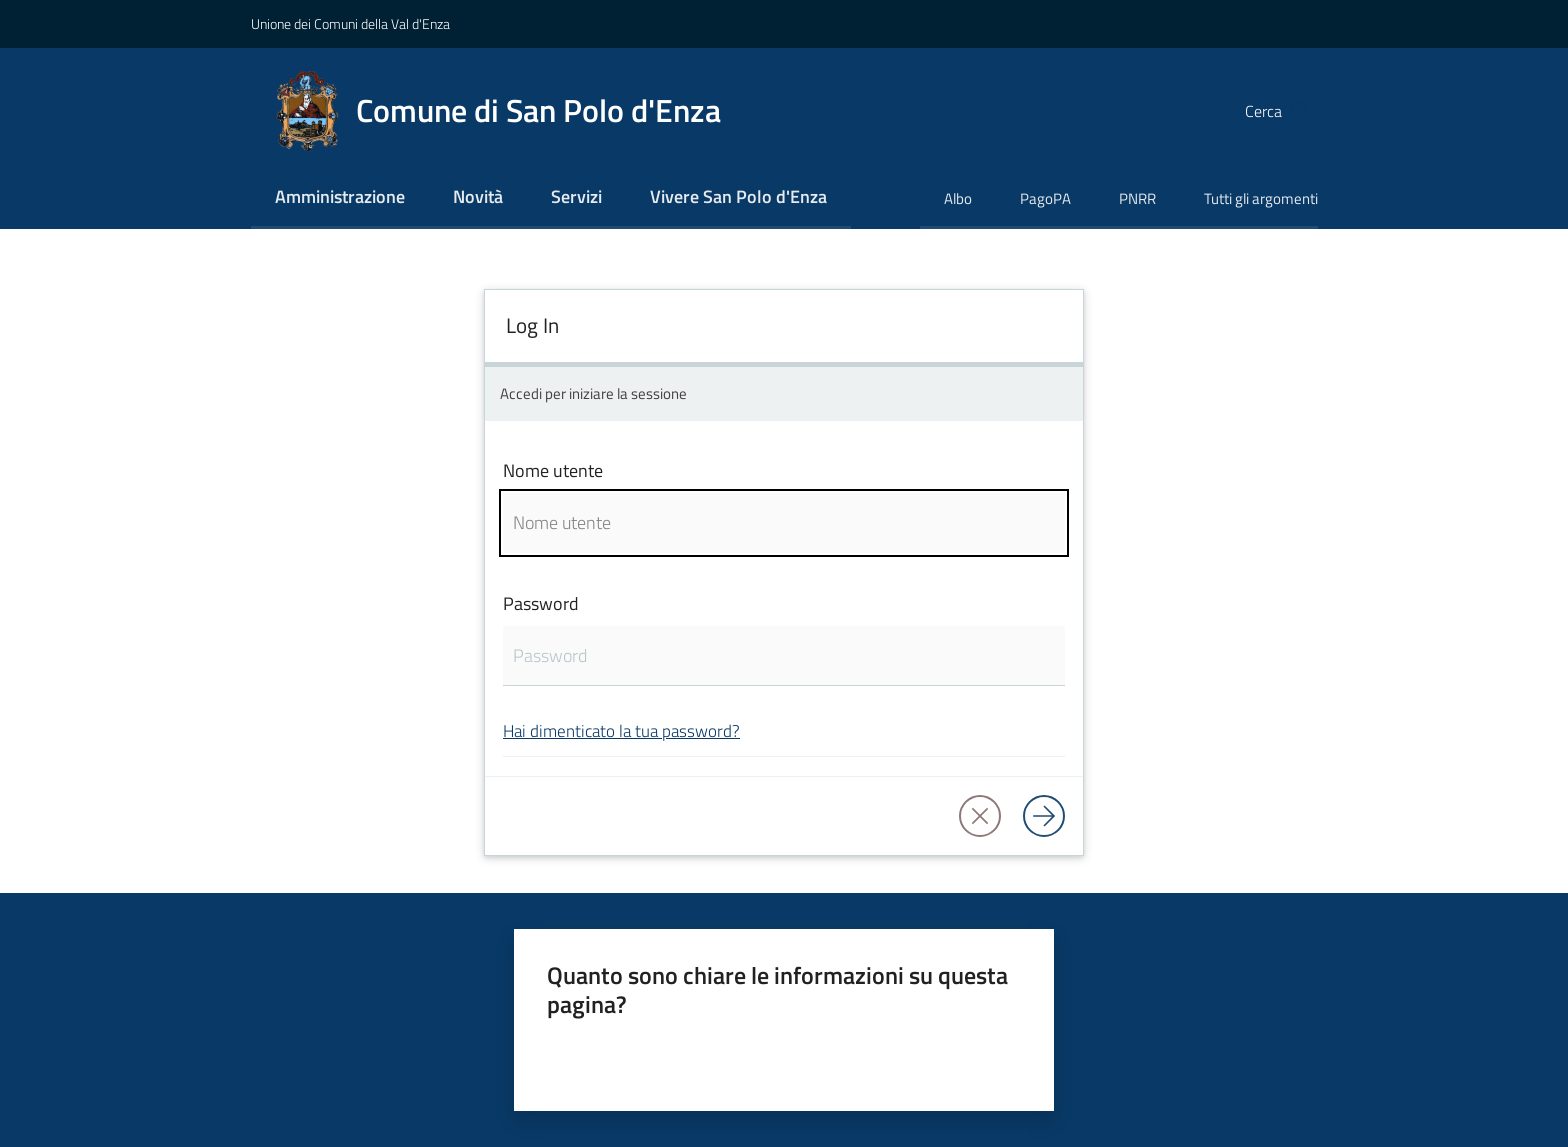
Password (541, 603)
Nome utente (553, 470)
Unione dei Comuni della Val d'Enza (350, 23)
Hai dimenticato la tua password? (621, 730)
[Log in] (1044, 816)
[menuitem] (340, 198)
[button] (1294, 111)
